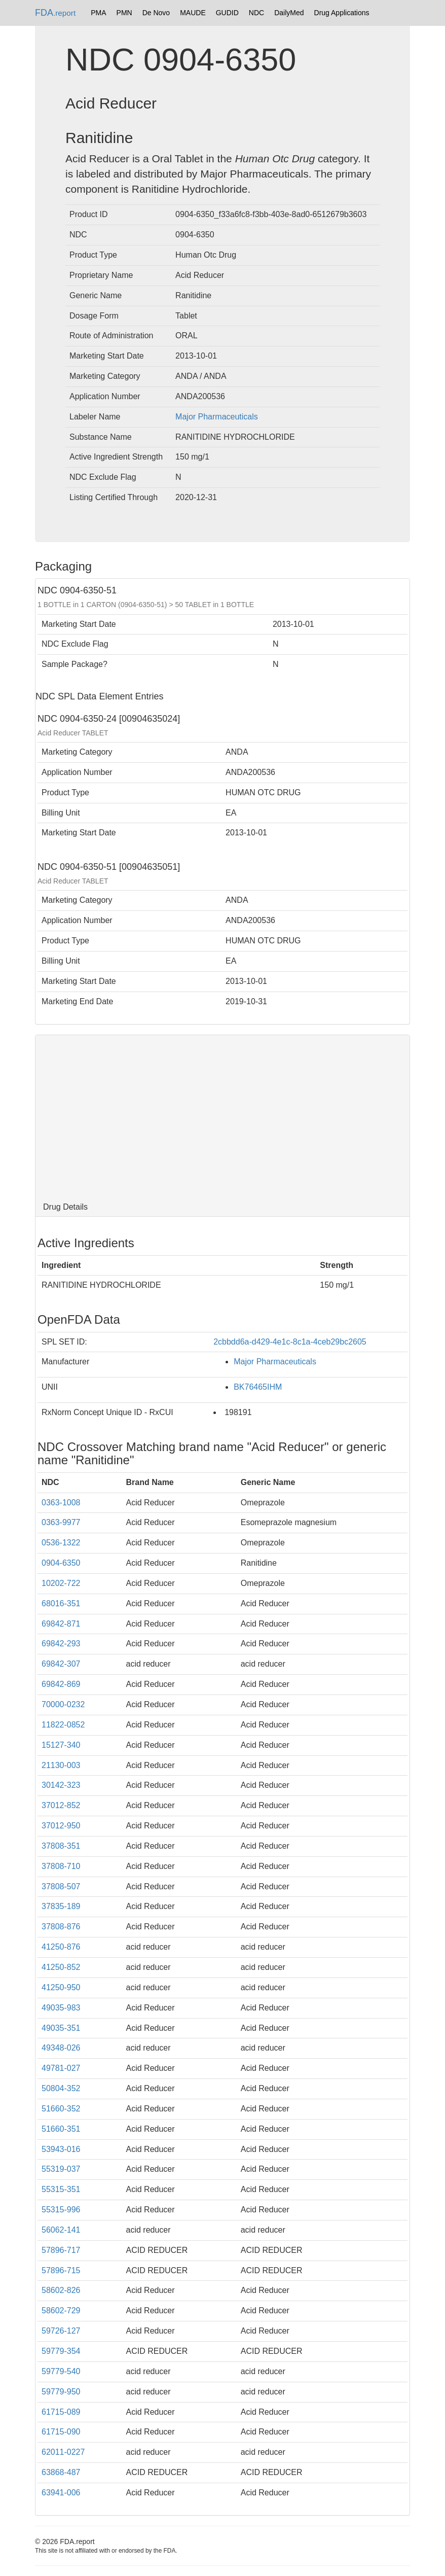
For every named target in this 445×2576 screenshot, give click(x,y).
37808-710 (61, 1866)
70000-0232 (63, 1704)
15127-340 (61, 1745)
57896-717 (61, 2250)
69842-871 (61, 1623)
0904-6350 (61, 1563)
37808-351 (61, 1846)
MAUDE (193, 13)
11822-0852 (63, 1724)
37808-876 (61, 1926)
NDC (256, 13)
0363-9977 (61, 1522)
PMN (124, 13)
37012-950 (61, 1825)
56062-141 (61, 2230)
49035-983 (61, 2007)
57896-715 (61, 2270)
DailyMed (289, 13)
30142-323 (61, 1785)
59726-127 (61, 2330)
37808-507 (61, 1886)
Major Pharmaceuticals (216, 416)
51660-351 (61, 2129)
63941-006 (61, 2492)
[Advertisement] (222, 1116)
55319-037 (61, 2169)
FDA (55, 13)
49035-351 (61, 2028)
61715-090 (61, 2431)
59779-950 (61, 2391)
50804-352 (61, 2088)
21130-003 (61, 1765)
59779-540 (61, 2371)
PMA (98, 13)
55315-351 (61, 2189)
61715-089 (61, 2412)
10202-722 (61, 1583)
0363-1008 (61, 1502)
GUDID (227, 13)
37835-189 (61, 1906)
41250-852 (61, 1967)
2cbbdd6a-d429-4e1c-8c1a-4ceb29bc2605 (289, 1341)
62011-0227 (63, 2452)
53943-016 (61, 2149)
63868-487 (61, 2472)
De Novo (156, 13)
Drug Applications (341, 13)
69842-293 (61, 1643)
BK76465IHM (258, 1387)
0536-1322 (61, 1542)
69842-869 (61, 1684)
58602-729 (61, 2310)
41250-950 (61, 1987)
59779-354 (61, 2351)
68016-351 (61, 1603)
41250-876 (61, 1947)
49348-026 (61, 2047)
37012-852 (61, 1805)
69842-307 (61, 1664)
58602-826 (61, 2290)
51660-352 (61, 2108)
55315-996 (61, 2209)
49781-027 (61, 2068)
